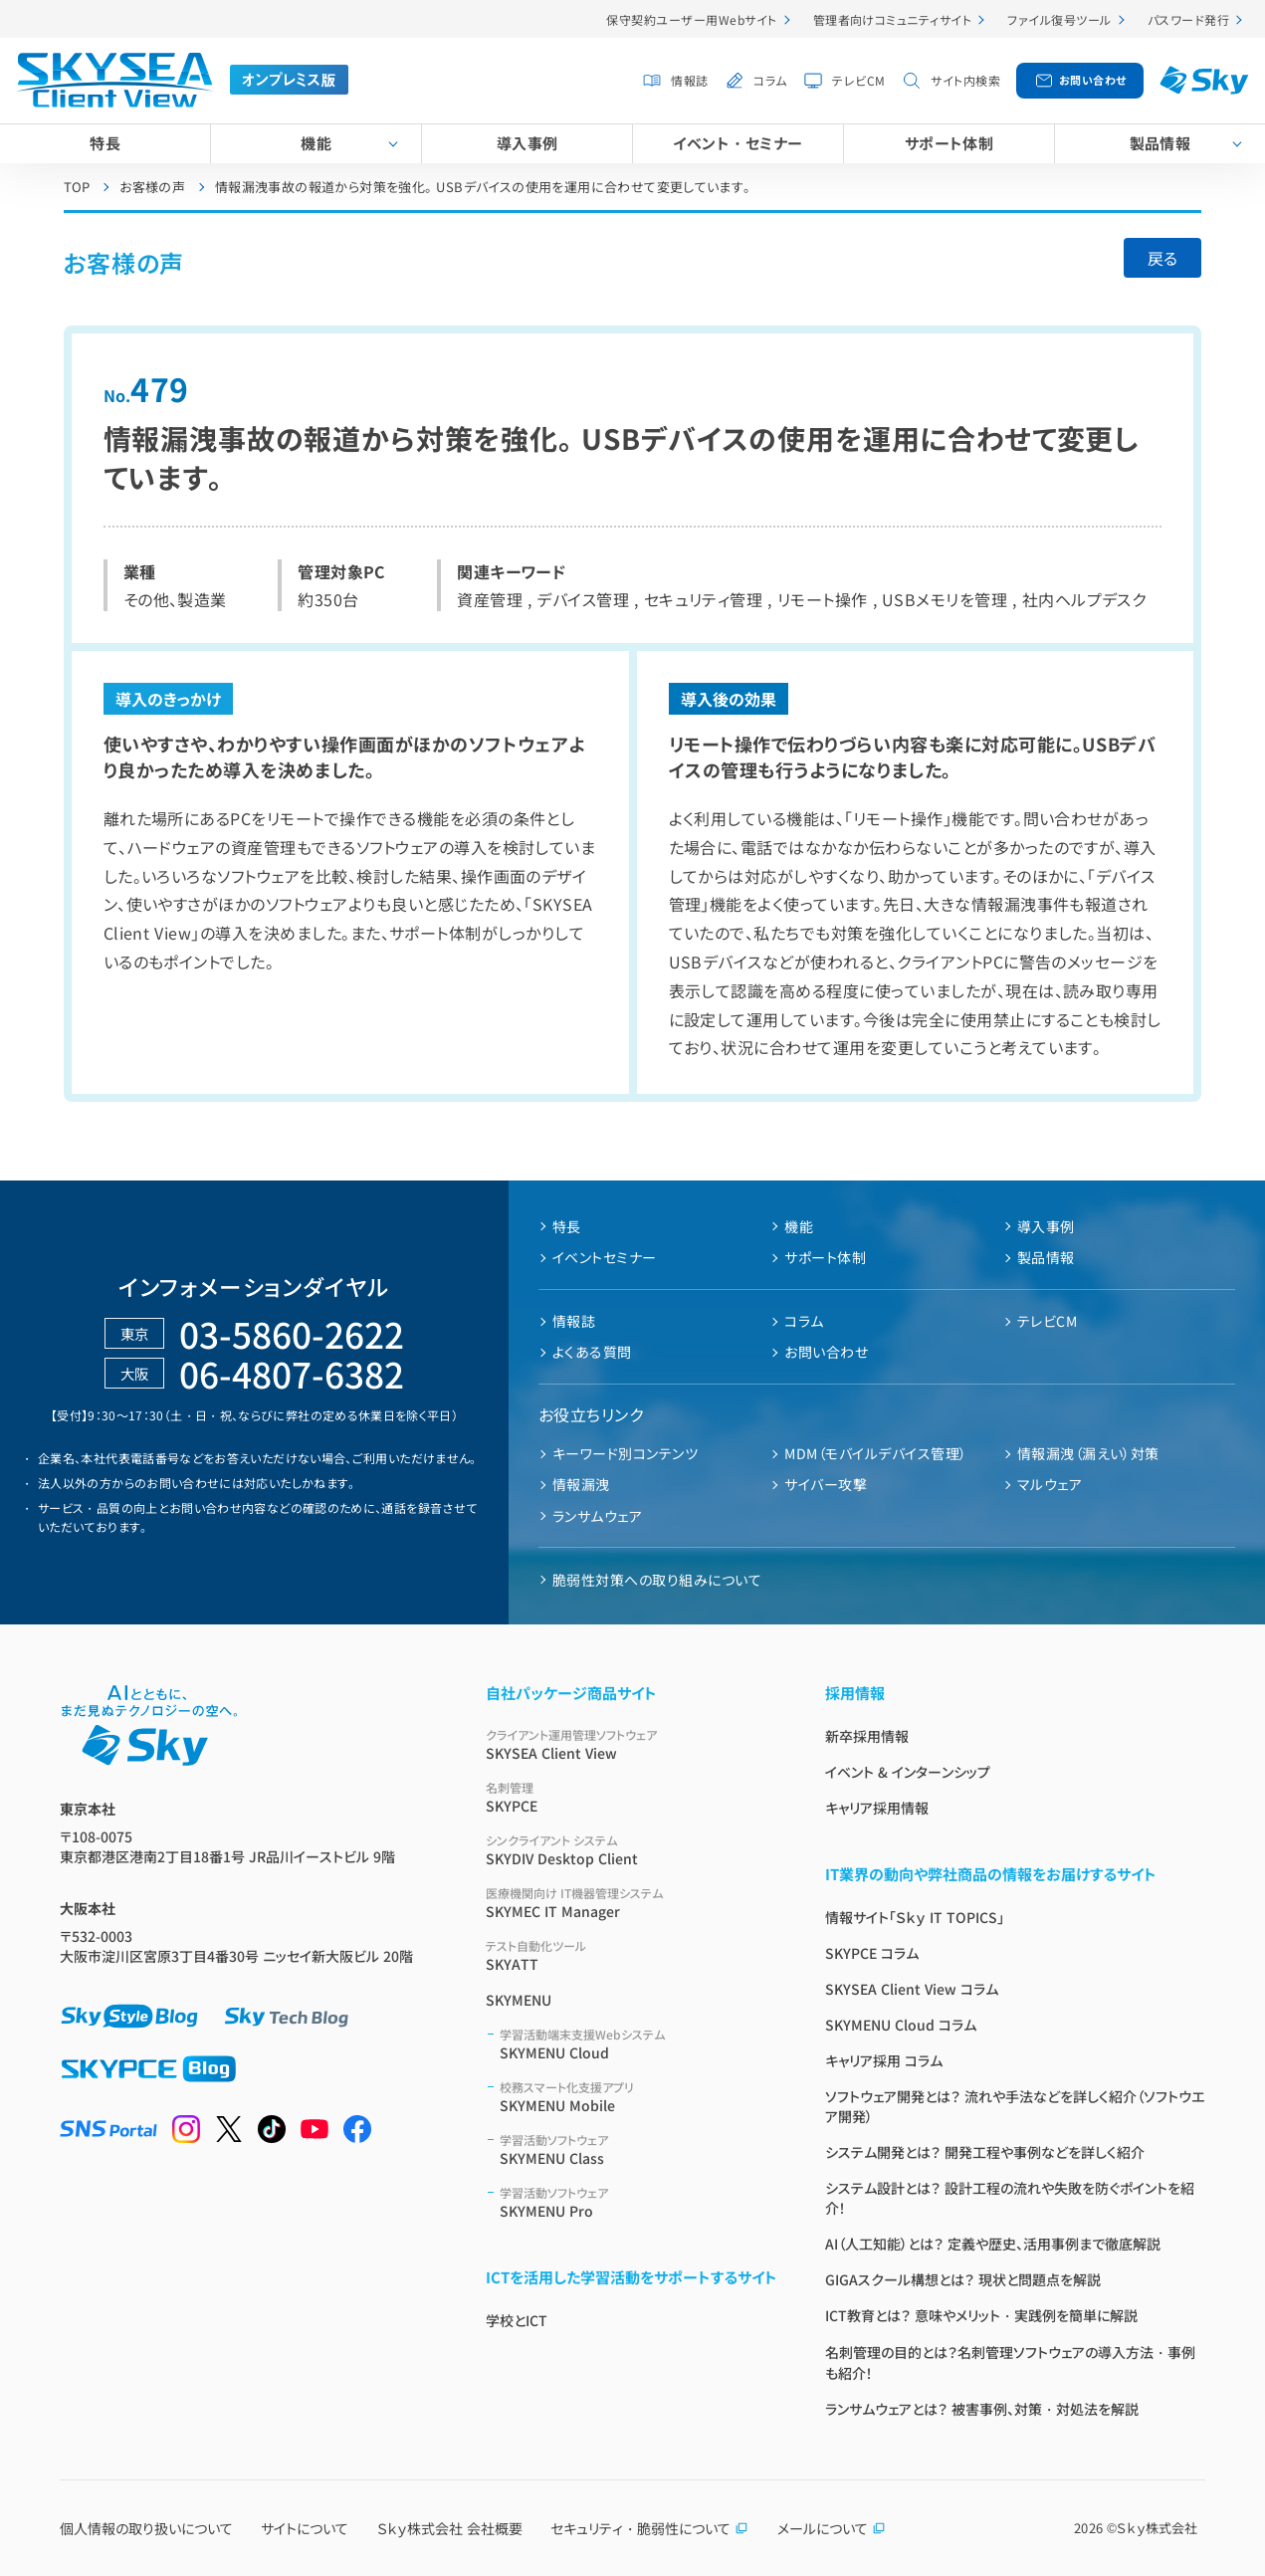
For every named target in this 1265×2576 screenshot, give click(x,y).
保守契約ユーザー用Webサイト (691, 19)
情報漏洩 (581, 1484)
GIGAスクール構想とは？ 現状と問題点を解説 (963, 2279)
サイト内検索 (965, 80)
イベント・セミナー (737, 142)
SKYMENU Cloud (638, 2044)
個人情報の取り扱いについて (146, 2528)
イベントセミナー (604, 1257)
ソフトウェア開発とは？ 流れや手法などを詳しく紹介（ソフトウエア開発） (1014, 2106)
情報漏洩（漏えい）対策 (1088, 1453)
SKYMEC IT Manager (631, 1902)
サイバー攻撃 (825, 1484)
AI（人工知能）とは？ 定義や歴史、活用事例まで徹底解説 (992, 2244)
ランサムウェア (597, 1516)
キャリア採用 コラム (884, 2060)
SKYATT (631, 1955)
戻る (1162, 258)
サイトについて (304, 2528)
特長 (105, 142)
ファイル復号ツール (1059, 19)
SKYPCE (631, 1797)
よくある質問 (592, 1352)
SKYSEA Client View (631, 1744)
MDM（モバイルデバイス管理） (875, 1453)
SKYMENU (518, 2000)
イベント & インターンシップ (907, 1772)
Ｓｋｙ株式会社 (1157, 2527)
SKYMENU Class (638, 2149)
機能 (316, 142)
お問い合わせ (1093, 80)
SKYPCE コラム (872, 1953)
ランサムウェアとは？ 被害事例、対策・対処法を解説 (982, 2409)
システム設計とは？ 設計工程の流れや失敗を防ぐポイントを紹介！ (1009, 2198)
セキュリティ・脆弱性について (649, 2528)
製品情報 (1160, 142)
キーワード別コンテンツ (625, 1453)
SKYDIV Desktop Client (631, 1849)
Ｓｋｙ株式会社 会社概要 (450, 2528)
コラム (769, 80)
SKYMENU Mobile (638, 2096)
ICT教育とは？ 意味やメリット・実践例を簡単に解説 (981, 2315)
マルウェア (1049, 1484)
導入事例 (527, 142)
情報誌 (689, 80)
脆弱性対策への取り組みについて (656, 1580)
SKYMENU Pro (638, 2202)
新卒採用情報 (867, 1736)
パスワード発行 (1188, 19)
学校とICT (516, 2320)
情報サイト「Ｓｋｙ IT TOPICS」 (914, 1917)
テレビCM (858, 80)
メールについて (831, 2528)
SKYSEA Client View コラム (911, 1989)
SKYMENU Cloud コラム (900, 2025)
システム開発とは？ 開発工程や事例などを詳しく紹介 (985, 2152)
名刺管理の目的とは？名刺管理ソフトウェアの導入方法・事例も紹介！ (1010, 2362)
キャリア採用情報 (877, 1808)
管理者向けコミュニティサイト (892, 19)
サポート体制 (949, 142)
